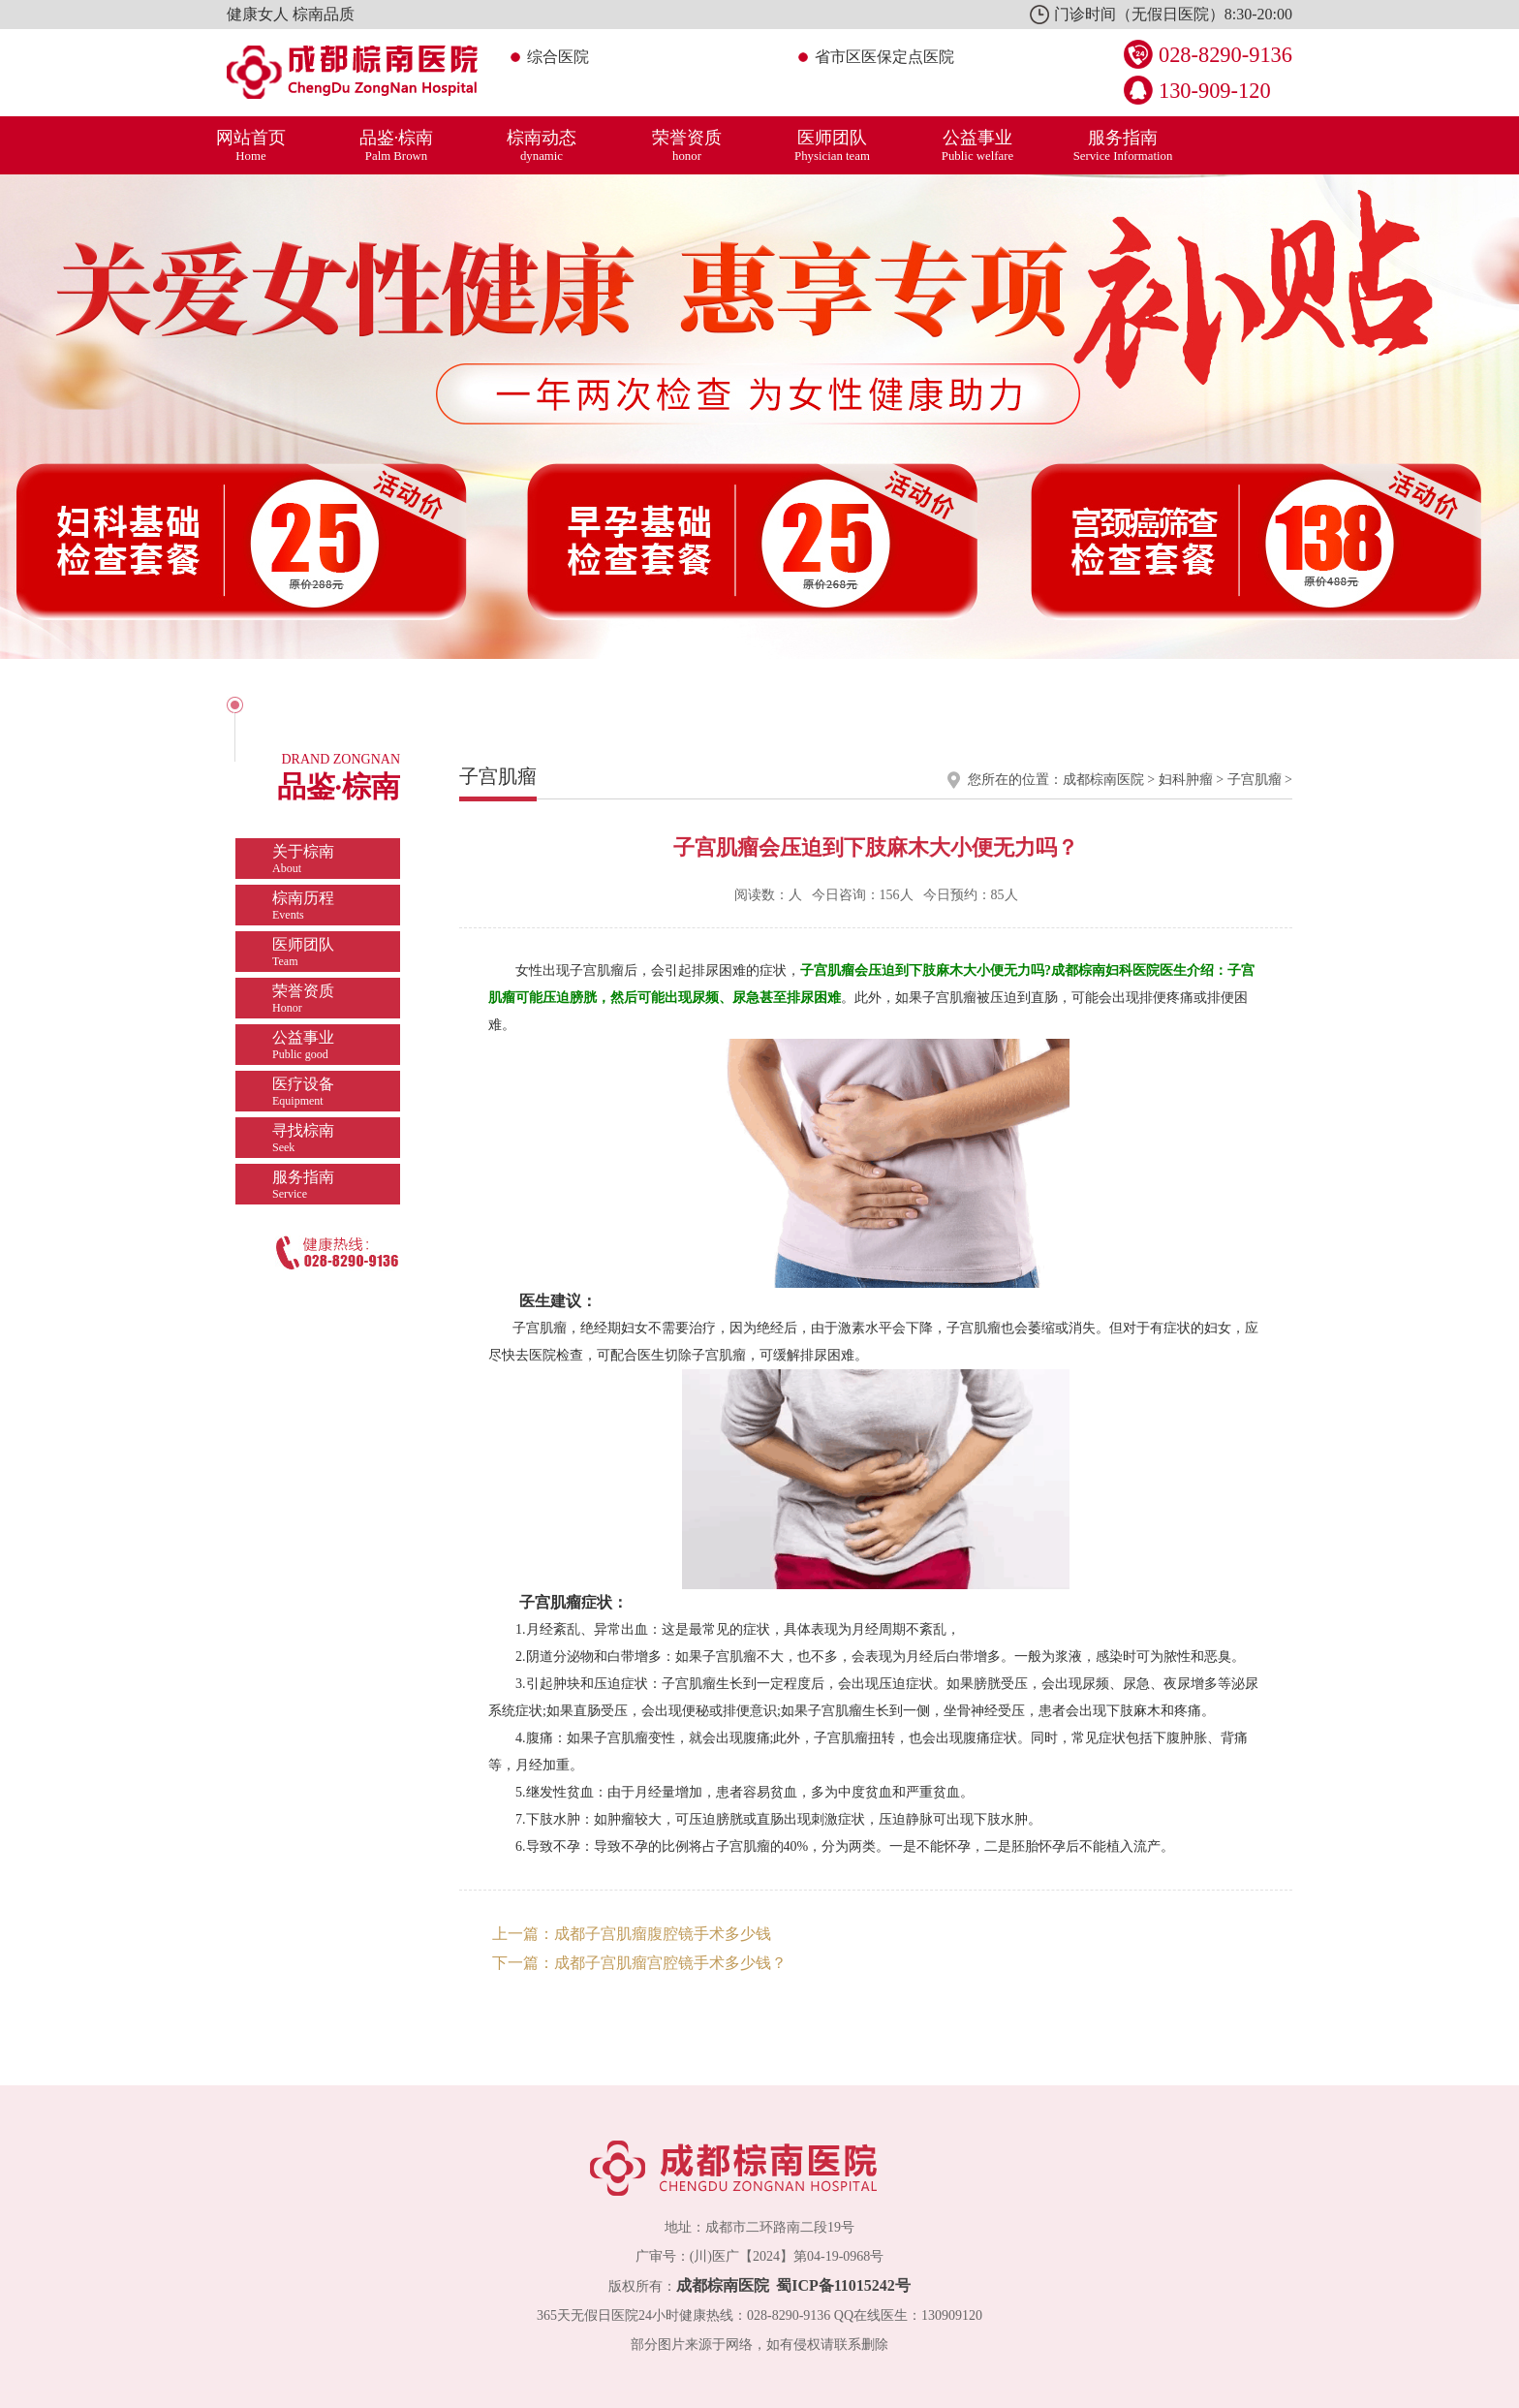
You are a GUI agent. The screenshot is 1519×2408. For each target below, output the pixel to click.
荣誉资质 (687, 145)
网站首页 (251, 145)
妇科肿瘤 (1186, 779)
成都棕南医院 (1103, 779)
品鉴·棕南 (396, 145)
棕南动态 (541, 145)
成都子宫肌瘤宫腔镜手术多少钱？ (670, 1963)
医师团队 (832, 145)
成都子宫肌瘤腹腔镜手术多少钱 (662, 1933)
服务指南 (1123, 145)
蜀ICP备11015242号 (843, 2285)
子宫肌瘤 (1254, 779)
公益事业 (977, 145)
